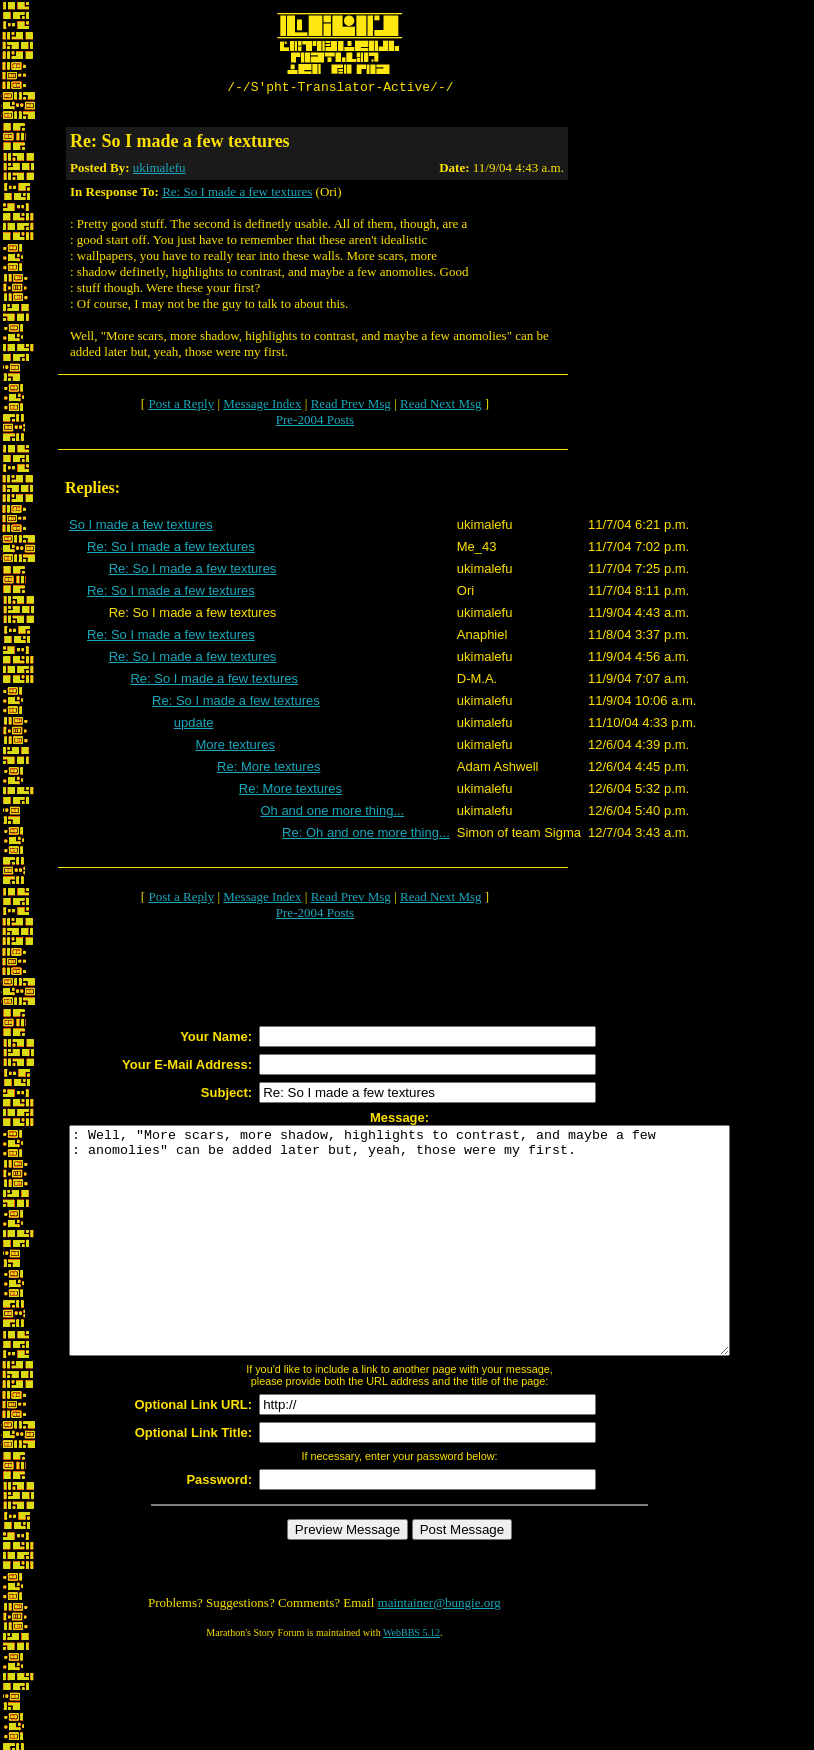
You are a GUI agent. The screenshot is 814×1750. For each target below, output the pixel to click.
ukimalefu (159, 170)
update (194, 725)
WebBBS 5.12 (411, 1680)
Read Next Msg (441, 406)
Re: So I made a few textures (237, 194)
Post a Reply (181, 406)
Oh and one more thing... (332, 813)
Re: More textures (268, 769)
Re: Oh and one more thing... (366, 835)
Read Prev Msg (351, 406)
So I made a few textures (141, 527)
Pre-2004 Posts (315, 422)
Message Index (262, 406)
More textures (234, 747)
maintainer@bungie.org (439, 1650)
